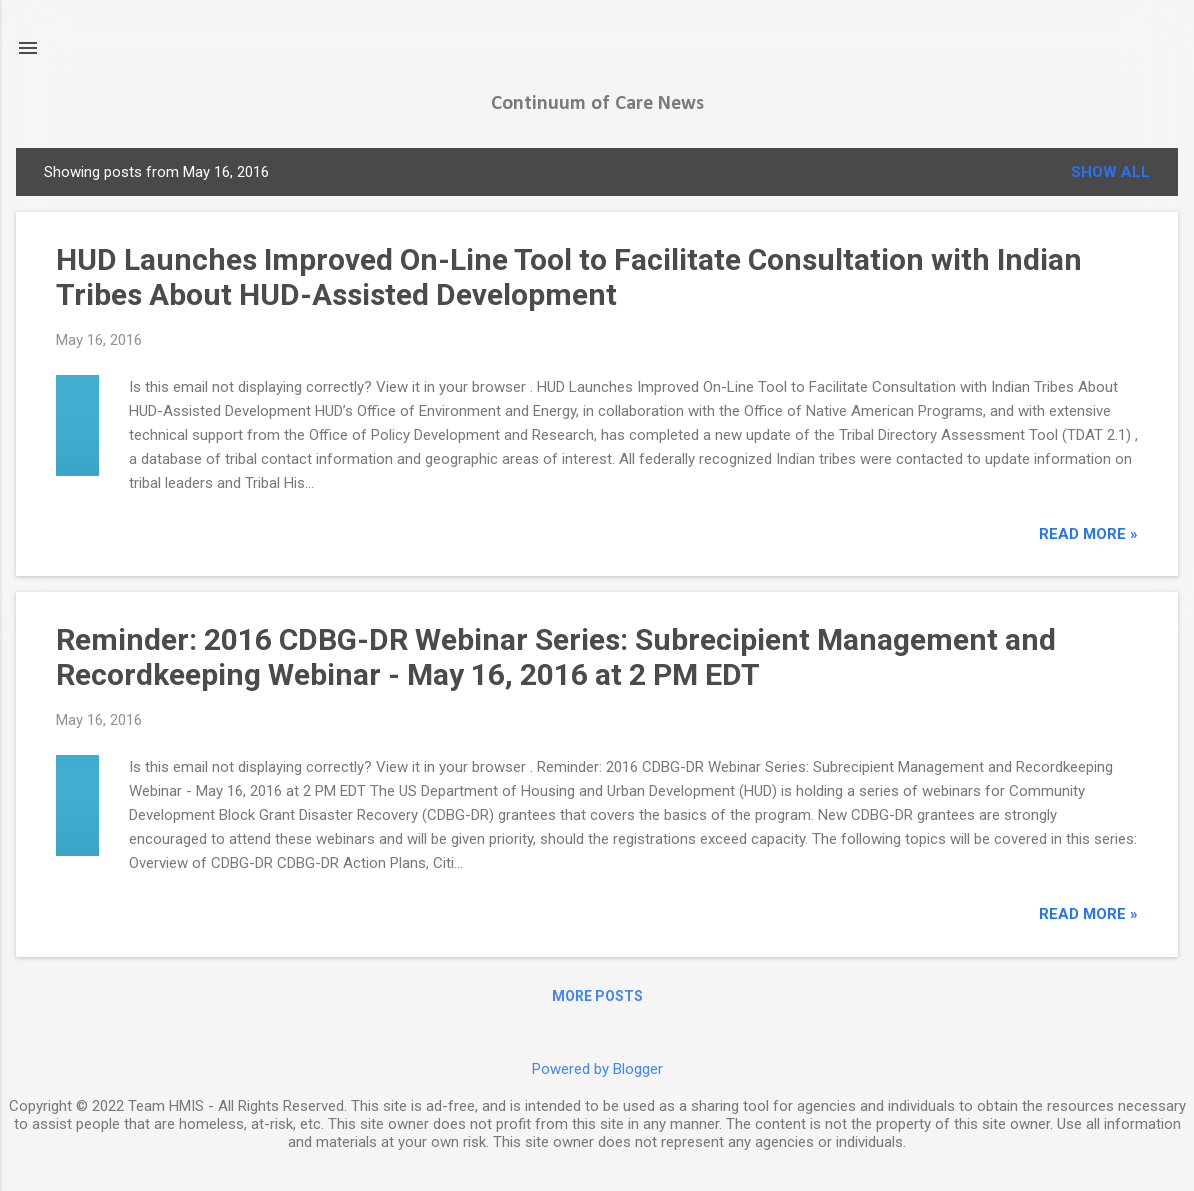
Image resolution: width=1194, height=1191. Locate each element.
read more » (1088, 534)
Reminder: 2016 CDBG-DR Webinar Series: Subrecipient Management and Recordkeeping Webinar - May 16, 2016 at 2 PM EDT (556, 657)
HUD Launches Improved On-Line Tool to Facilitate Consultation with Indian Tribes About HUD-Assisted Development (569, 277)
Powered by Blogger (597, 1069)
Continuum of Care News (597, 104)
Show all (1110, 172)
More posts (597, 996)
